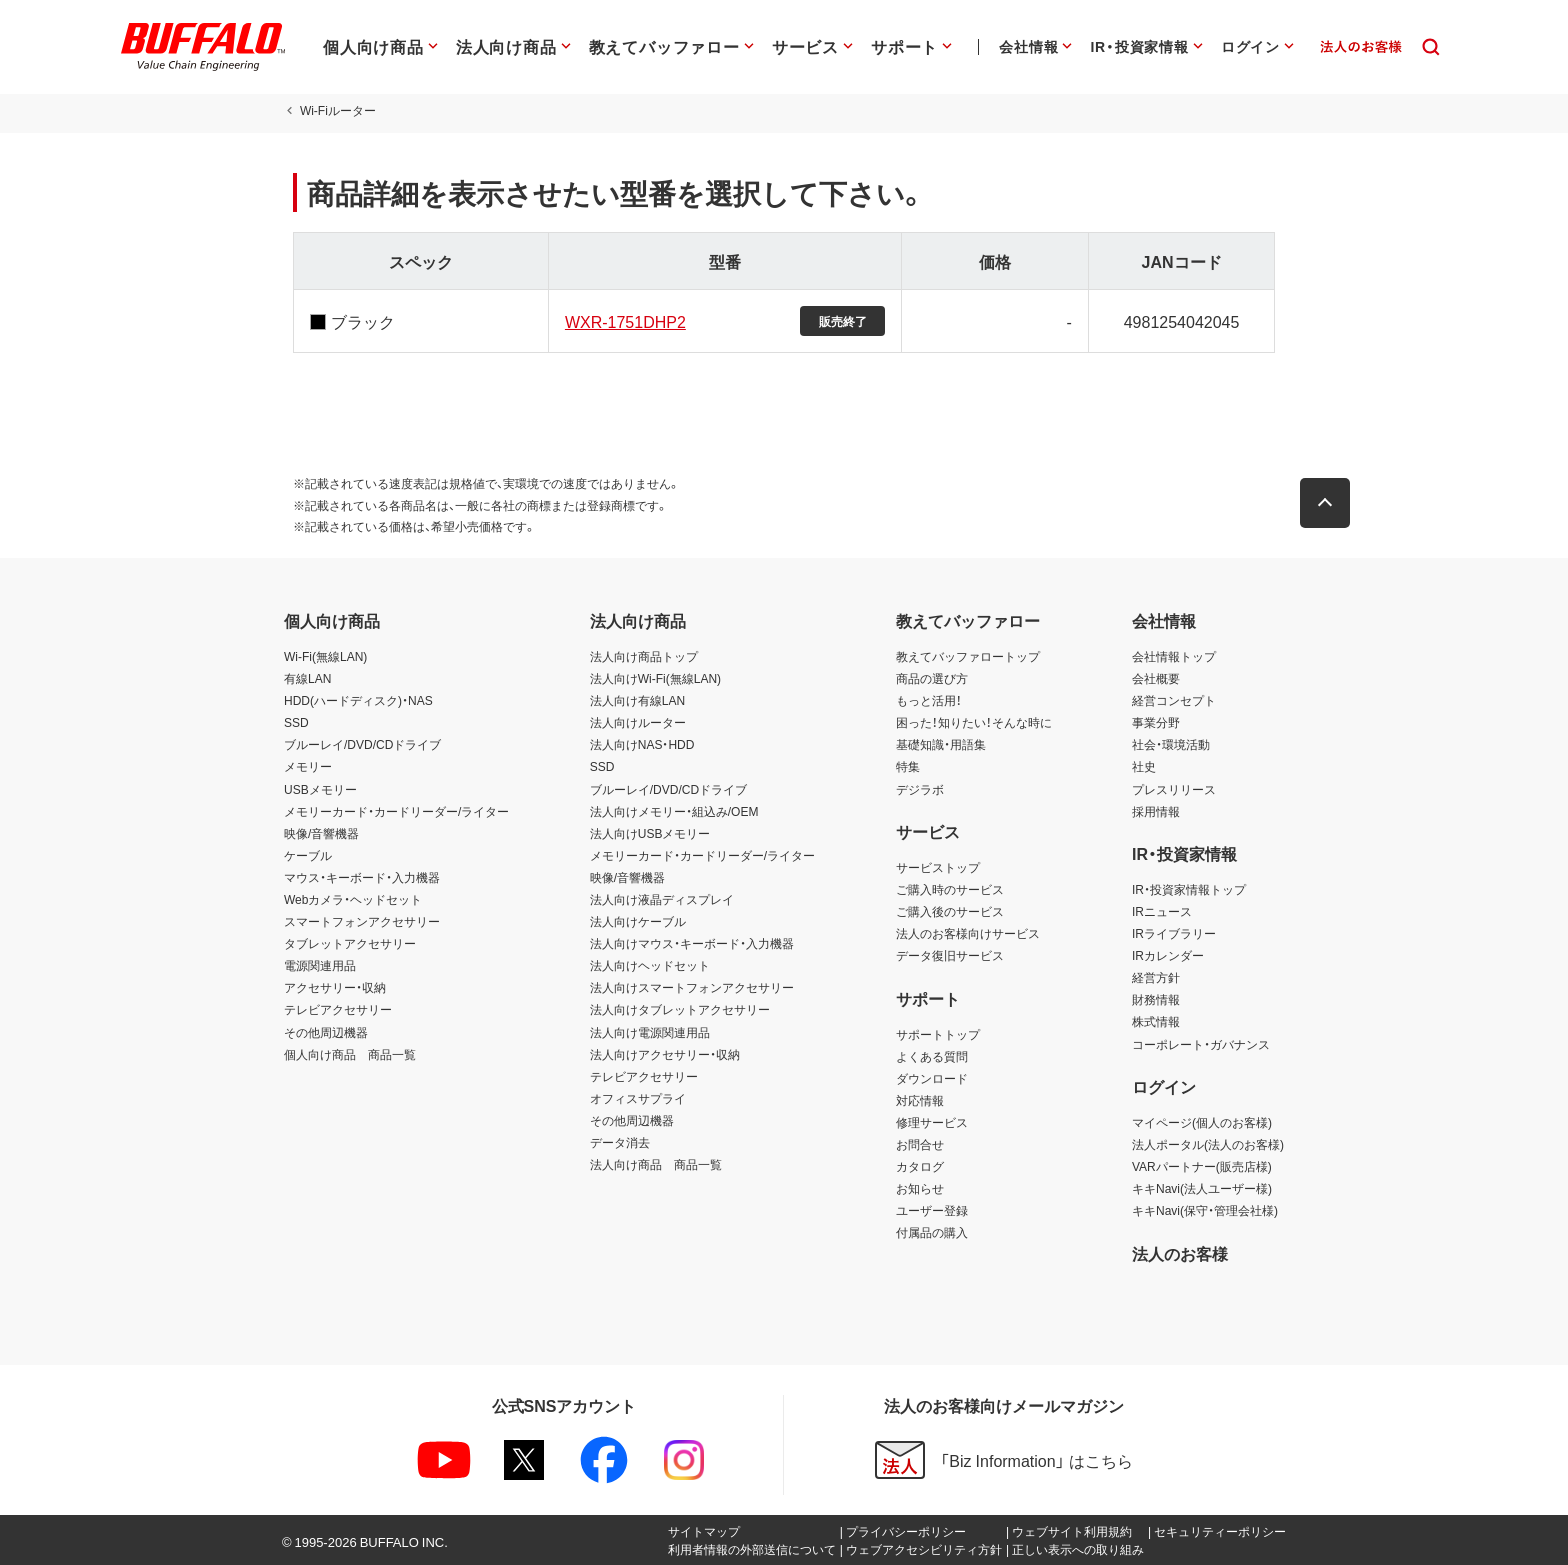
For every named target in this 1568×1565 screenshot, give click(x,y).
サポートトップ (938, 1034)
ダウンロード (932, 1078)
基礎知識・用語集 (941, 744)
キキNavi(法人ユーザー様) (1202, 1188)
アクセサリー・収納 (335, 987)
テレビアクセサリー (338, 1009)
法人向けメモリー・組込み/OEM (674, 811)
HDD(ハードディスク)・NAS (358, 700)
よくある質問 (932, 1056)
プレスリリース (1174, 789)
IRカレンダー (1168, 955)
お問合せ (920, 1144)
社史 (1144, 766)
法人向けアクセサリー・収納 (665, 1054)
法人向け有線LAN (637, 700)
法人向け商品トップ (644, 656)
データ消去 (620, 1142)
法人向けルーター (638, 722)
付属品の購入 (932, 1232)
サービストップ (938, 867)
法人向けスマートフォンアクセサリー (692, 987)
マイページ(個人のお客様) (1202, 1122)
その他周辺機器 (326, 1032)
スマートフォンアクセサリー (362, 921)
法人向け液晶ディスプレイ (662, 899)
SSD (296, 722)
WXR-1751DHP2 (621, 321)
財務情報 (1156, 999)
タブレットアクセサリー (350, 943)
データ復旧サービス (950, 955)
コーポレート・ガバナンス (1201, 1044)
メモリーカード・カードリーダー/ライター (396, 811)
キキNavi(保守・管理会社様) (1205, 1210)
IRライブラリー (1174, 933)
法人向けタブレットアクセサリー (680, 1009)
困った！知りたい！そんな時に (974, 722)
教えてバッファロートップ (968, 656)
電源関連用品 (320, 965)
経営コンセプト (1174, 700)
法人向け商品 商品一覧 (656, 1164)
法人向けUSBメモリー (650, 833)
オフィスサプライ (638, 1098)
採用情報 (1156, 811)
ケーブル (308, 855)
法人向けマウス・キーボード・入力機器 (692, 943)
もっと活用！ (929, 700)
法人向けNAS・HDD (642, 744)
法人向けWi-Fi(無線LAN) (655, 678)
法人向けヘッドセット (650, 965)
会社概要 (1156, 678)
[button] (1334, 503)
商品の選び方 (932, 678)
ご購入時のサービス (950, 889)
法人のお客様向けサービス (968, 933)
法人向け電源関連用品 (650, 1032)
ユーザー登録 (932, 1210)
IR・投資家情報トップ (1189, 889)
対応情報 (920, 1100)
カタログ (920, 1166)
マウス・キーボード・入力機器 (362, 877)
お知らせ (920, 1188)
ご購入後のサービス (950, 911)
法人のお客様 (1180, 1253)
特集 (908, 766)
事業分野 (1156, 722)
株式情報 (1156, 1021)
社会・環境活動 (1171, 744)
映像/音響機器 (321, 833)
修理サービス (932, 1122)
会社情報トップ (1174, 656)
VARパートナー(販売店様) (1202, 1166)
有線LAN (307, 678)
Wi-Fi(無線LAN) (325, 656)
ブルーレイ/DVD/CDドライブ (362, 744)
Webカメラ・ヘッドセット (353, 899)
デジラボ (920, 789)
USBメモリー (320, 789)
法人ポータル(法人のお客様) (1208, 1144)
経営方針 (1156, 977)
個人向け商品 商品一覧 (350, 1054)
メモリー (308, 766)
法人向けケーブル (638, 921)
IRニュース (1162, 911)
